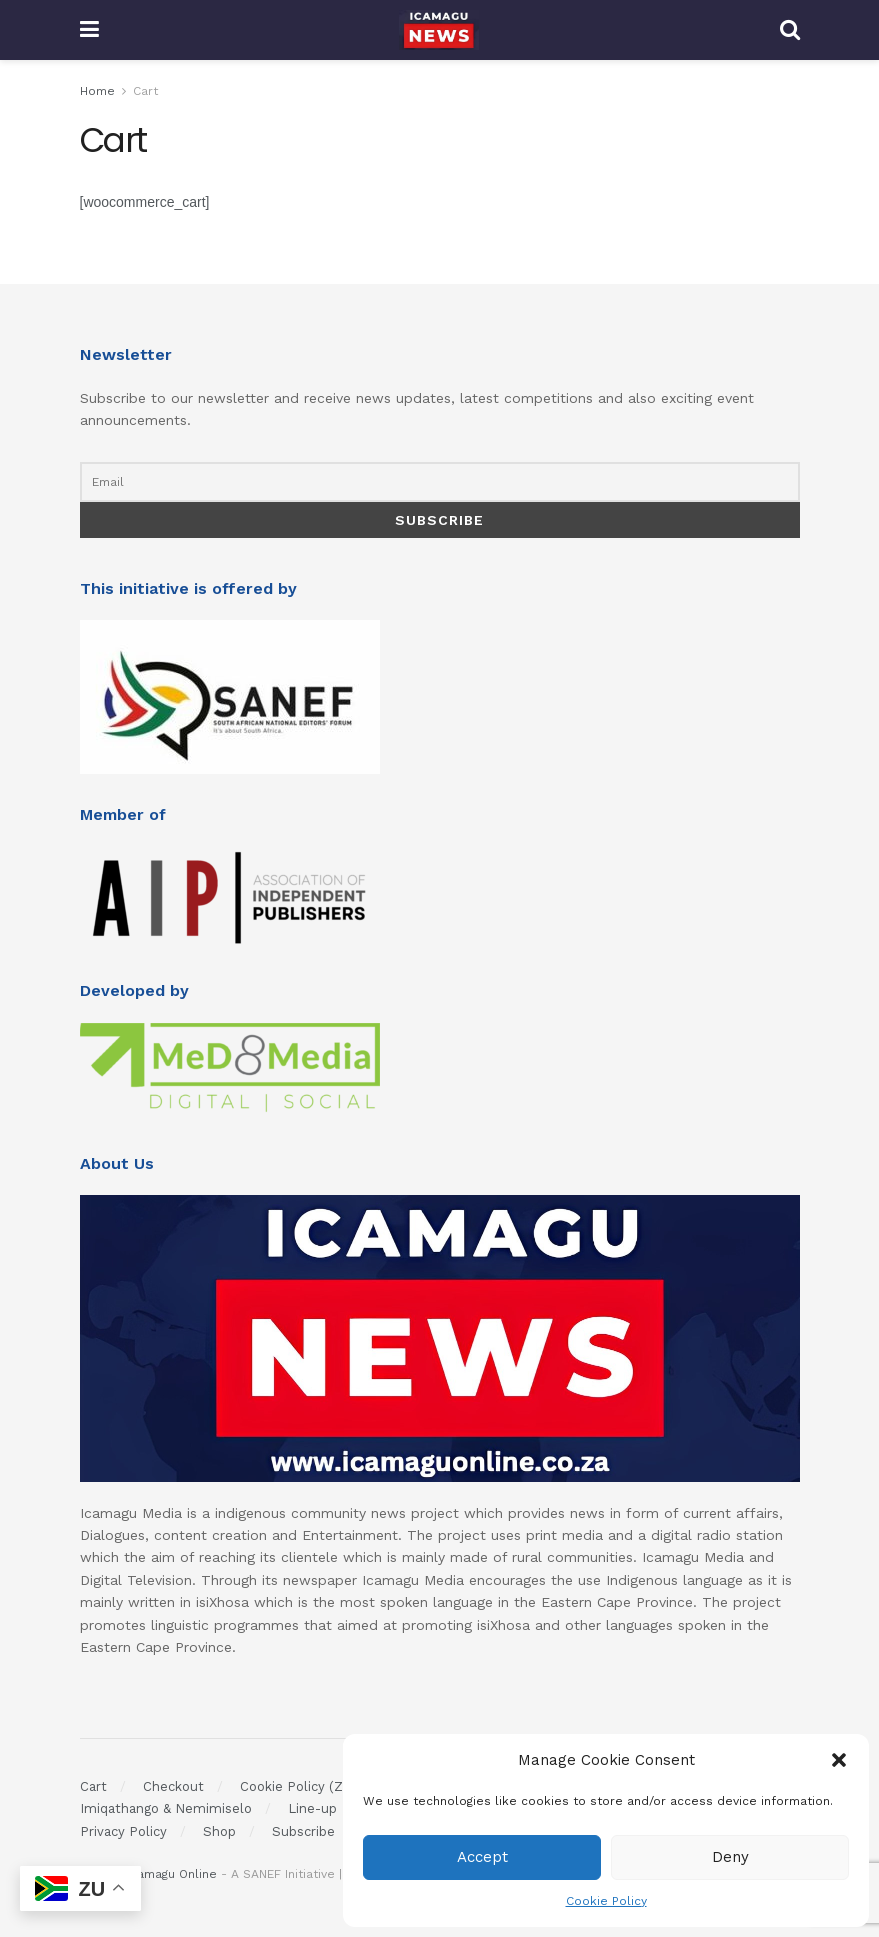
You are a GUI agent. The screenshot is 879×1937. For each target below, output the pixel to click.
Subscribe (303, 1831)
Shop (219, 1831)
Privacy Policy (123, 1831)
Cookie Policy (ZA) (298, 1786)
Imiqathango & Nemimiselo (166, 1808)
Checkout (173, 1786)
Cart (145, 91)
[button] (839, 1760)
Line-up (312, 1808)
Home (97, 91)
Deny (730, 1857)
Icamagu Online (172, 1874)
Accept (482, 1857)
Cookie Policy (606, 1901)
